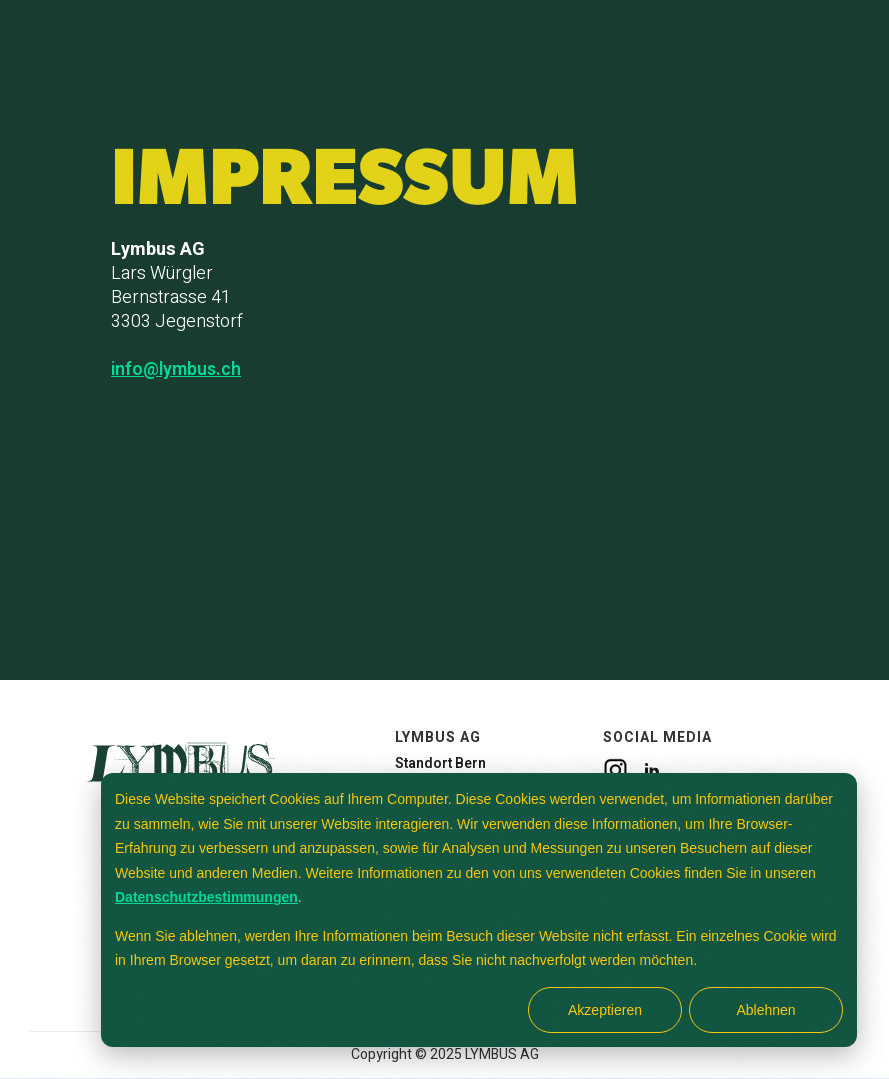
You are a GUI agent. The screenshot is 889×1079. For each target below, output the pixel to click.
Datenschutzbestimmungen (206, 897)
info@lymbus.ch (176, 370)
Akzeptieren (605, 1010)
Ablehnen (765, 1010)
